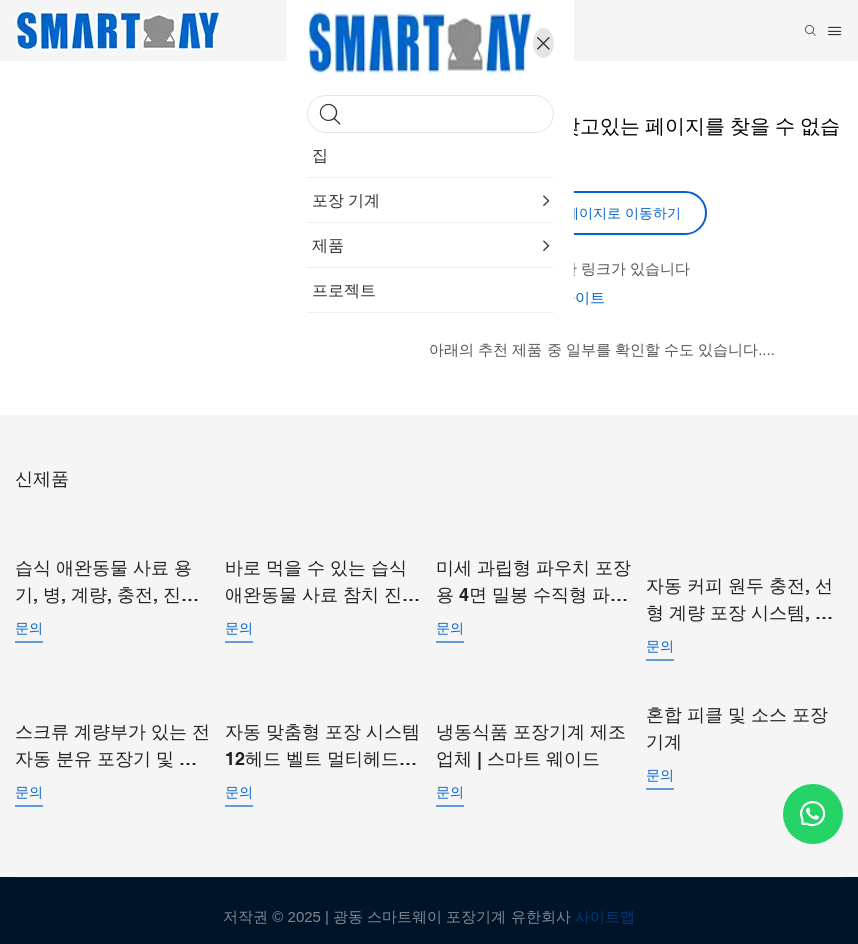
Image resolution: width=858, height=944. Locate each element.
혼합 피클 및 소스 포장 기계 (737, 718)
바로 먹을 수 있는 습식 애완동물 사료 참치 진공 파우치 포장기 (322, 577)
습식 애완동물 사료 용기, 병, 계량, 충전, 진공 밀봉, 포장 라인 (107, 577)
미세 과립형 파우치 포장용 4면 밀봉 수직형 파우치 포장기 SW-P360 (533, 577)
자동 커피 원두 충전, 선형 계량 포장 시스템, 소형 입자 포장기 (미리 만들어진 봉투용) (740, 592)
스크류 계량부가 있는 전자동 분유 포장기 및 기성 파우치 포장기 (112, 733)
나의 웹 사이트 (555, 297)
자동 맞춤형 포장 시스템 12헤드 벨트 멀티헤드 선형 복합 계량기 (322, 733)
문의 (29, 623)
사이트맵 (605, 903)
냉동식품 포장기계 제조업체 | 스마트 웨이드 (531, 732)
